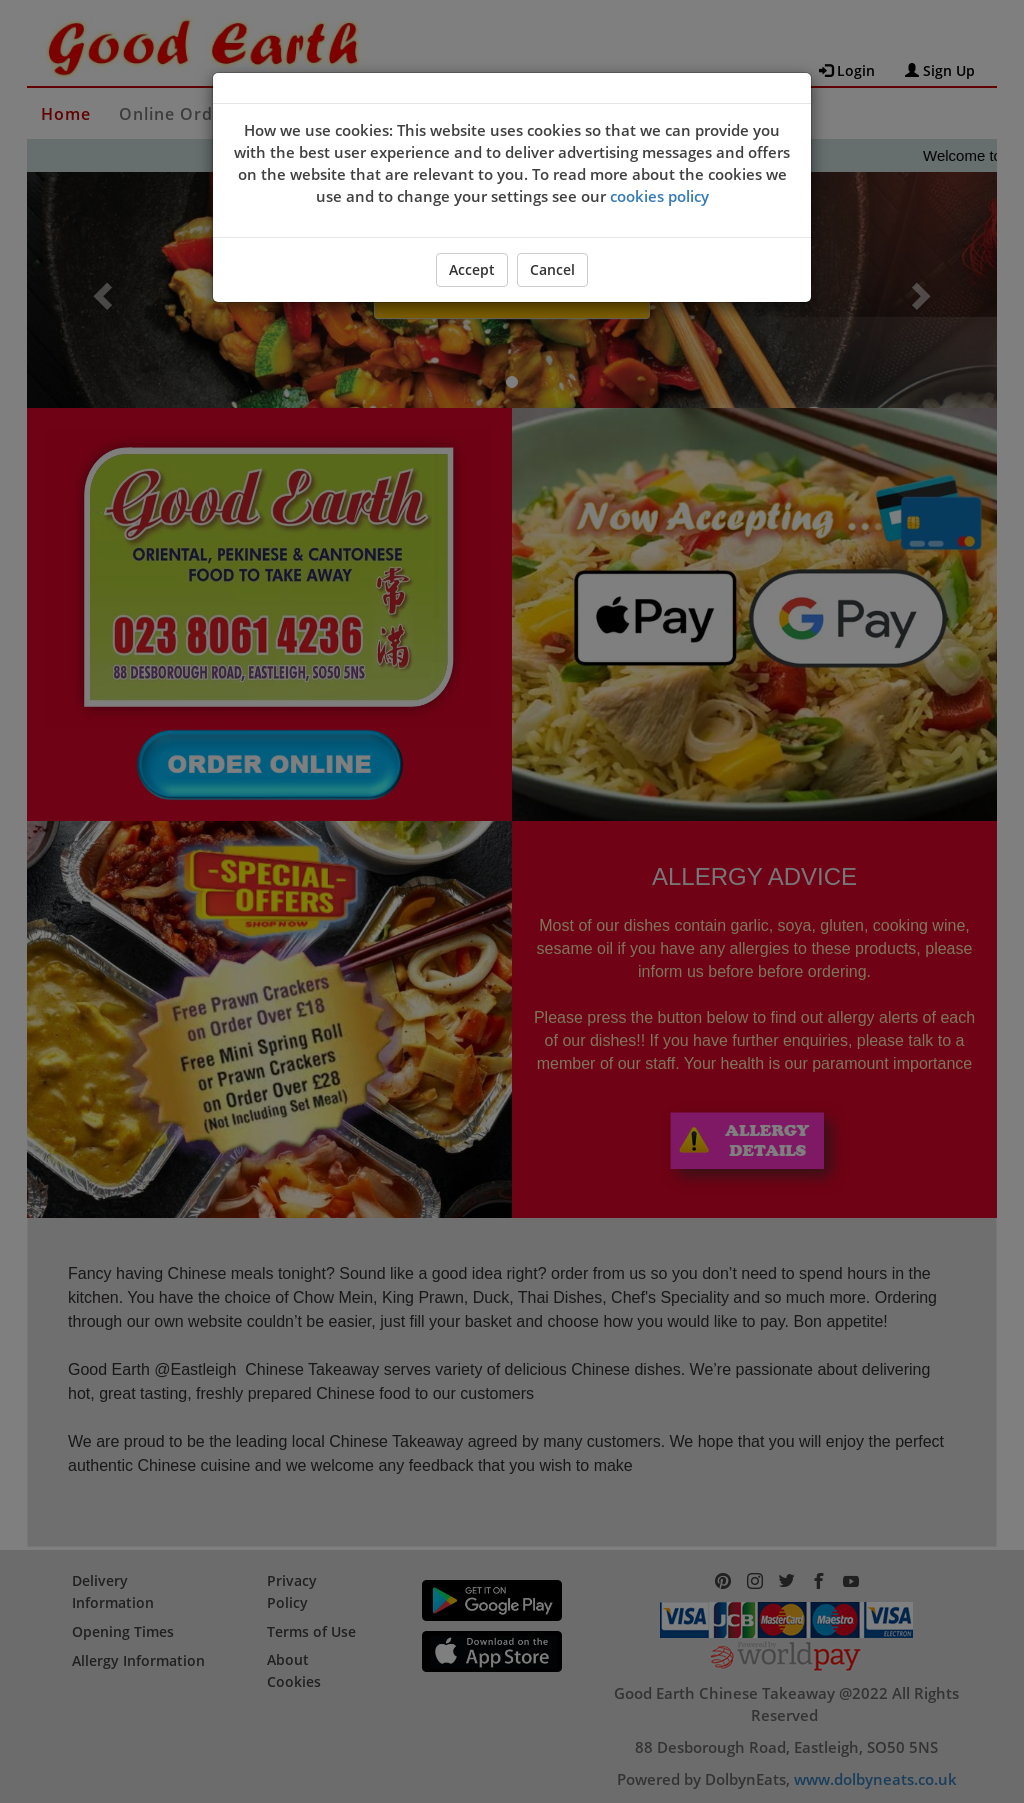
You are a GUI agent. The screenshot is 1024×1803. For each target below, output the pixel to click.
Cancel (552, 269)
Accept (472, 269)
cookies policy (659, 196)
